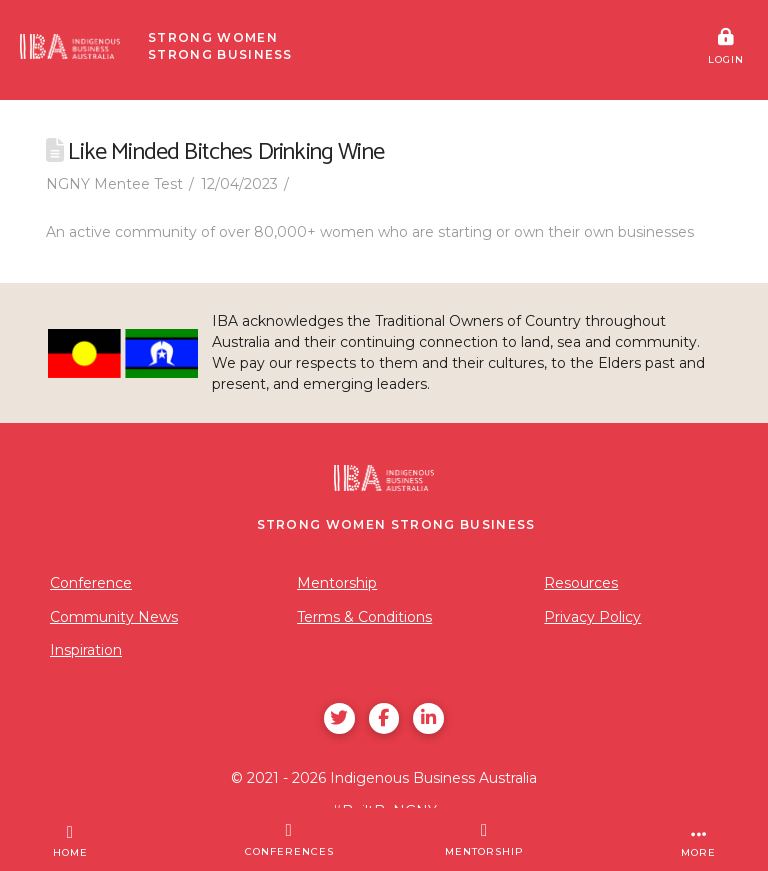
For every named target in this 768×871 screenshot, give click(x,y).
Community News (114, 617)
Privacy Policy (592, 617)
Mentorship (337, 583)
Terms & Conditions (364, 617)
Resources (581, 583)
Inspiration (86, 650)
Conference (91, 583)
